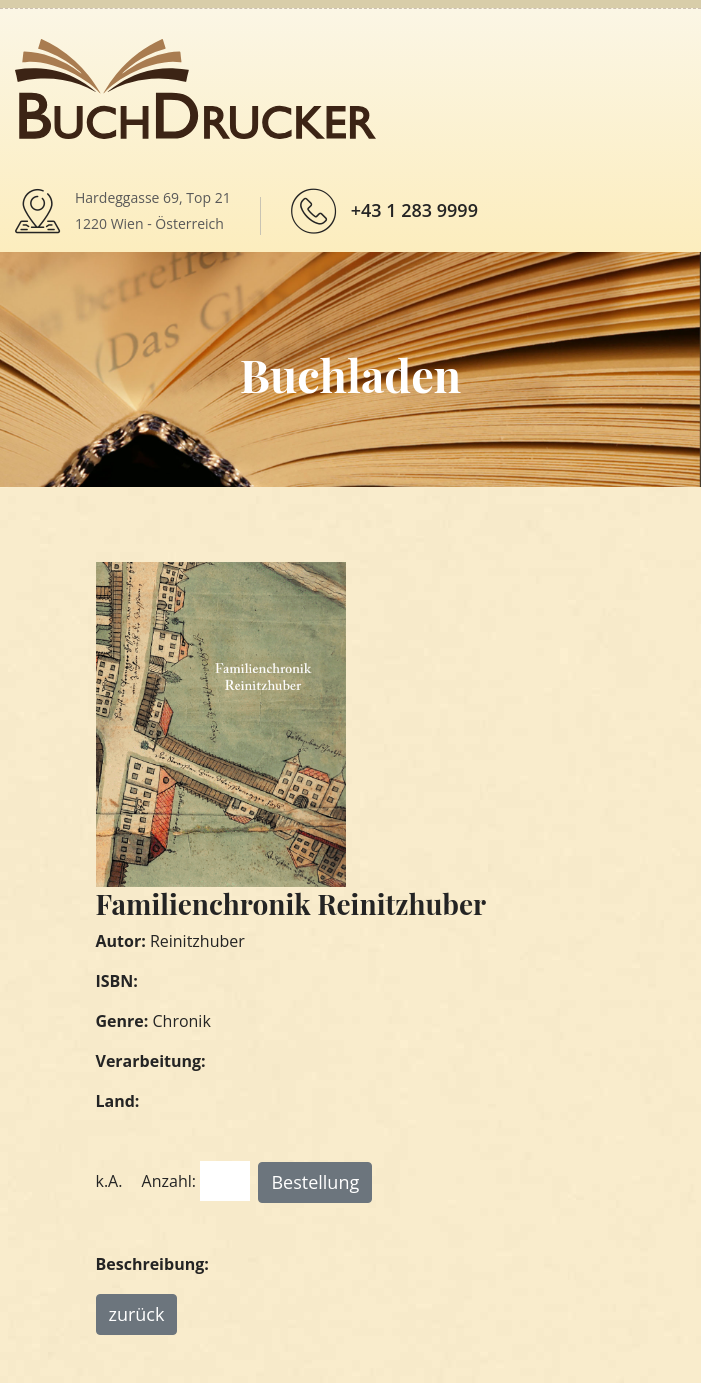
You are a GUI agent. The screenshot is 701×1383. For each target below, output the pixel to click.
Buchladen (350, 374)
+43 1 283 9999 (414, 210)
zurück (137, 1314)
